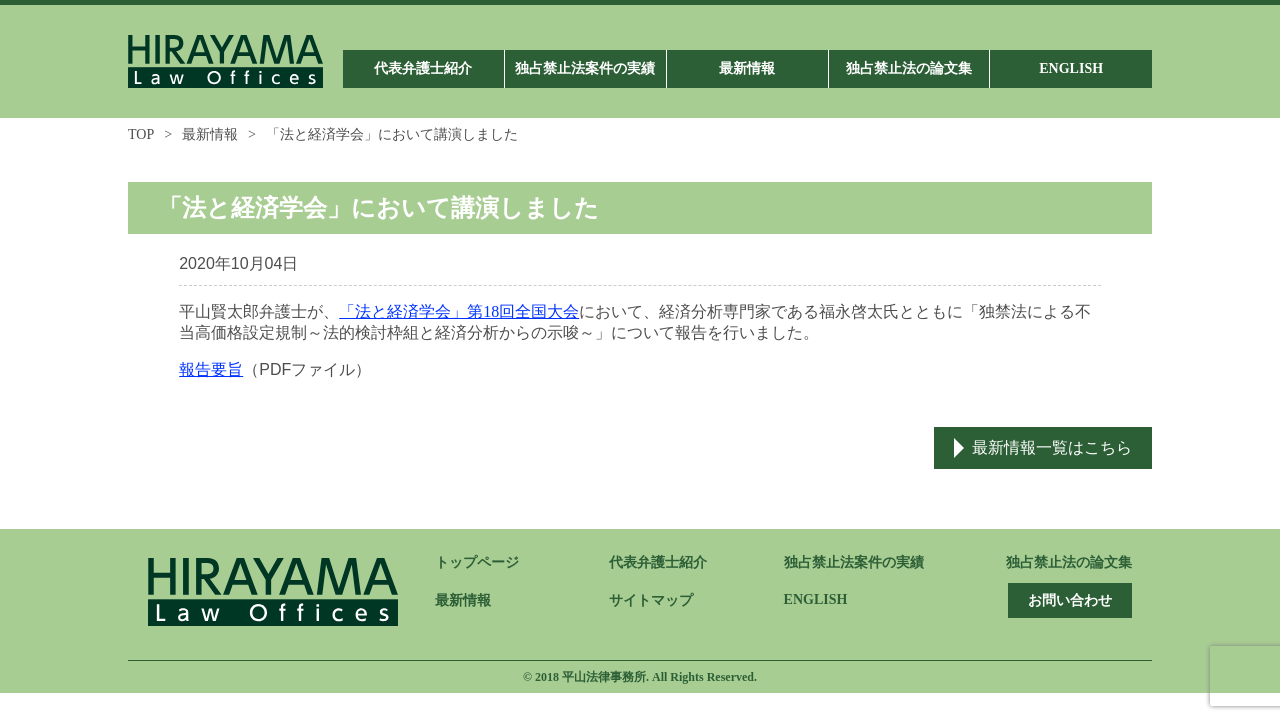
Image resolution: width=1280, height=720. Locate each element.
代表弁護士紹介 (658, 562)
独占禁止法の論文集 (1069, 562)
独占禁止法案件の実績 (854, 562)
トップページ (477, 562)
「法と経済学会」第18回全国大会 (459, 311)
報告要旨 (211, 369)
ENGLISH (816, 599)
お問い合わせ (1070, 600)
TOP (141, 134)
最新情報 (210, 134)
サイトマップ (651, 600)
